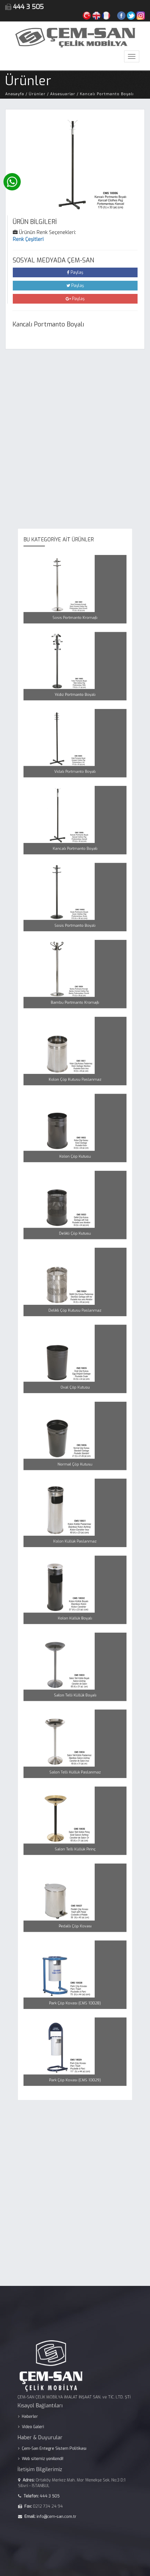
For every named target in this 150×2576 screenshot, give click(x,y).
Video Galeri (49, 2429)
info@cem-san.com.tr (63, 2484)
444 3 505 (59, 2472)
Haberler (47, 2423)
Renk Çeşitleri (28, 239)
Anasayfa (14, 94)
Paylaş (75, 272)
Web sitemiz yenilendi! (55, 2449)
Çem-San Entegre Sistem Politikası (62, 2442)
